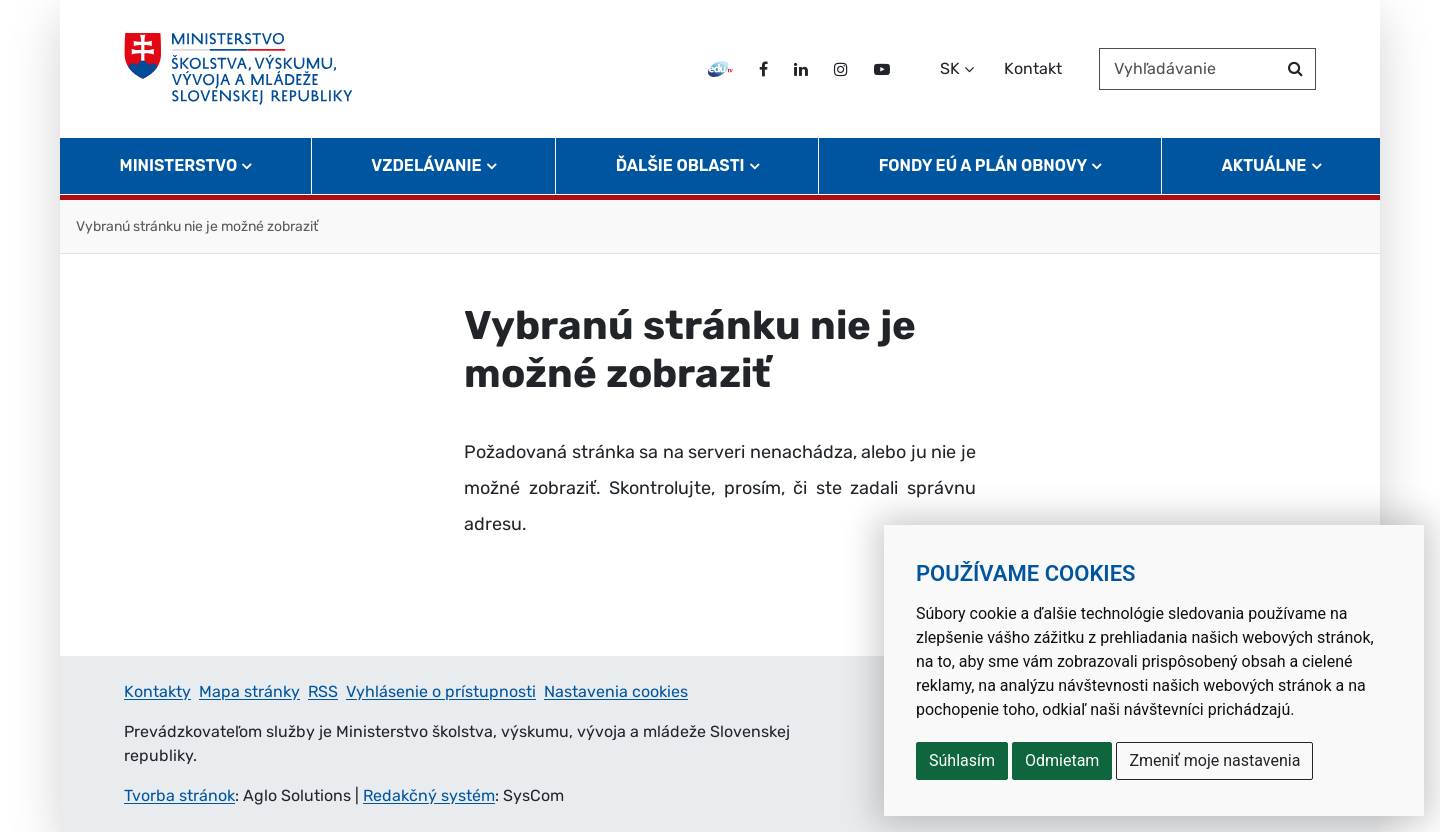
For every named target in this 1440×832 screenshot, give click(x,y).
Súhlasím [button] (962, 760)
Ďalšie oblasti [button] (680, 165)
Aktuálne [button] (1264, 165)
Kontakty (157, 691)
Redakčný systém (429, 795)
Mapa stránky (249, 691)
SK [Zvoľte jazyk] (950, 68)
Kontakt (1033, 68)
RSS (323, 691)
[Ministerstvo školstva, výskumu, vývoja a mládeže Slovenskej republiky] (238, 69)
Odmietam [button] (1062, 760)
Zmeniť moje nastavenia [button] (1214, 760)
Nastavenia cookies (616, 691)
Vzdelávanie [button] (426, 165)
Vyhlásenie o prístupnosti (441, 691)
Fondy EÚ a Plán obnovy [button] (983, 165)
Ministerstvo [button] (179, 165)
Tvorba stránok (179, 795)
